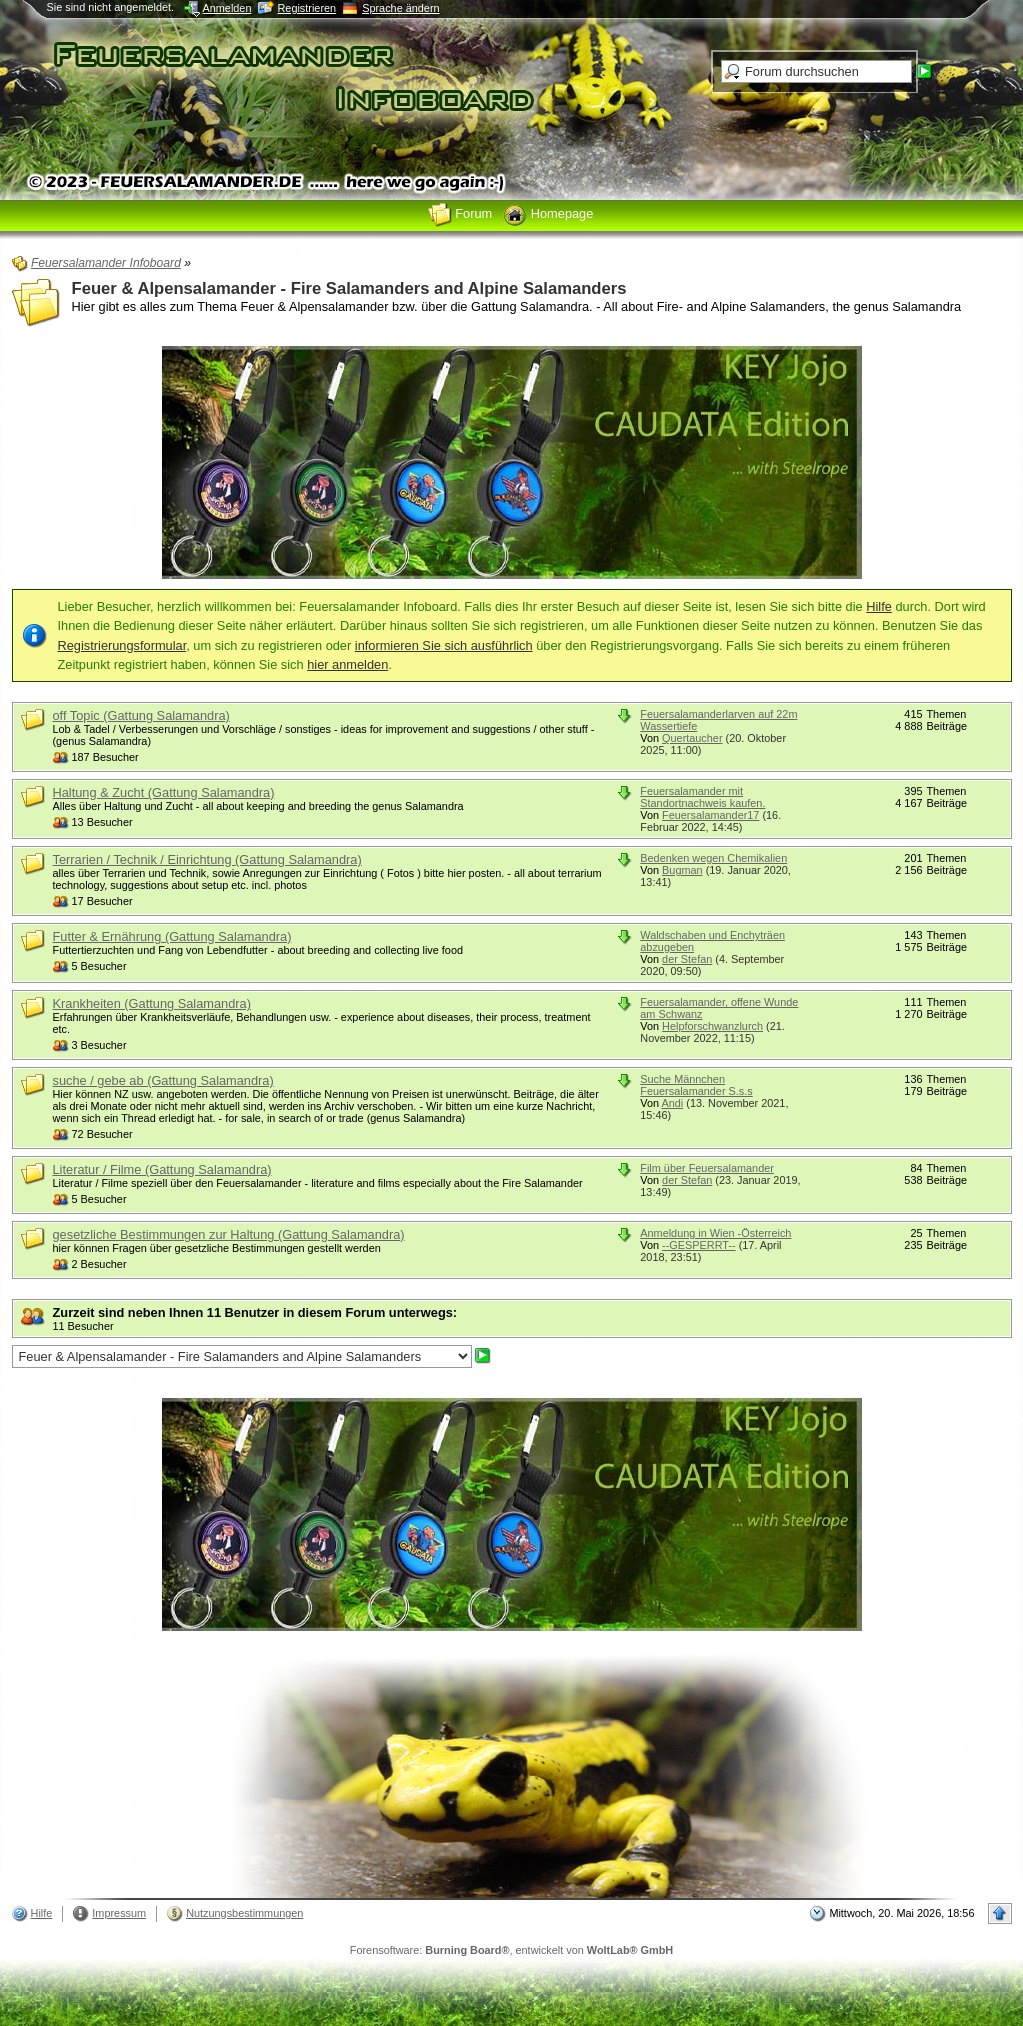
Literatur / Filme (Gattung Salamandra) (162, 1169)
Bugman (682, 870)
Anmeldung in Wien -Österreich (715, 1233)
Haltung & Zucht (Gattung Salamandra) (164, 792)
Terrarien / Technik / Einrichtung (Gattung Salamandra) (207, 859)
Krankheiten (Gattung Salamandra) (152, 1003)
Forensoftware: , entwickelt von (511, 1950)
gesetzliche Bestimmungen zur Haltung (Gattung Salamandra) (229, 1234)
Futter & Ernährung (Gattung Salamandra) (172, 936)
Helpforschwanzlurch (712, 1026)
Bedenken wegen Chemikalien (713, 858)
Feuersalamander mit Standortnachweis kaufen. (702, 797)
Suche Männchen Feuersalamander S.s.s (696, 1085)
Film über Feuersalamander (707, 1168)
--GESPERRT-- (699, 1245)
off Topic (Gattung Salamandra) (141, 715)
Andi (672, 1103)
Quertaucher (692, 738)
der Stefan (687, 959)
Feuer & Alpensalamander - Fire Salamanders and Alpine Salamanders (349, 288)
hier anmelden (347, 664)
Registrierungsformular (122, 645)
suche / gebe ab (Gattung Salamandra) (163, 1080)
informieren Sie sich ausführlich (444, 645)
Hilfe (879, 606)
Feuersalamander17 (710, 815)
